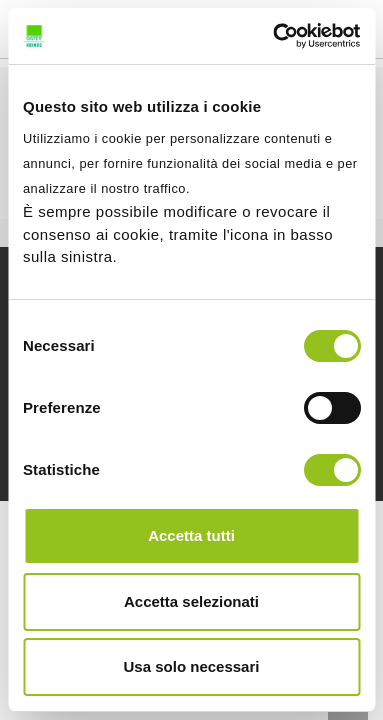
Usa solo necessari (192, 666)
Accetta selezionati (191, 601)
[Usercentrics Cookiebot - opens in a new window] (274, 36)
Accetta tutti (191, 535)
